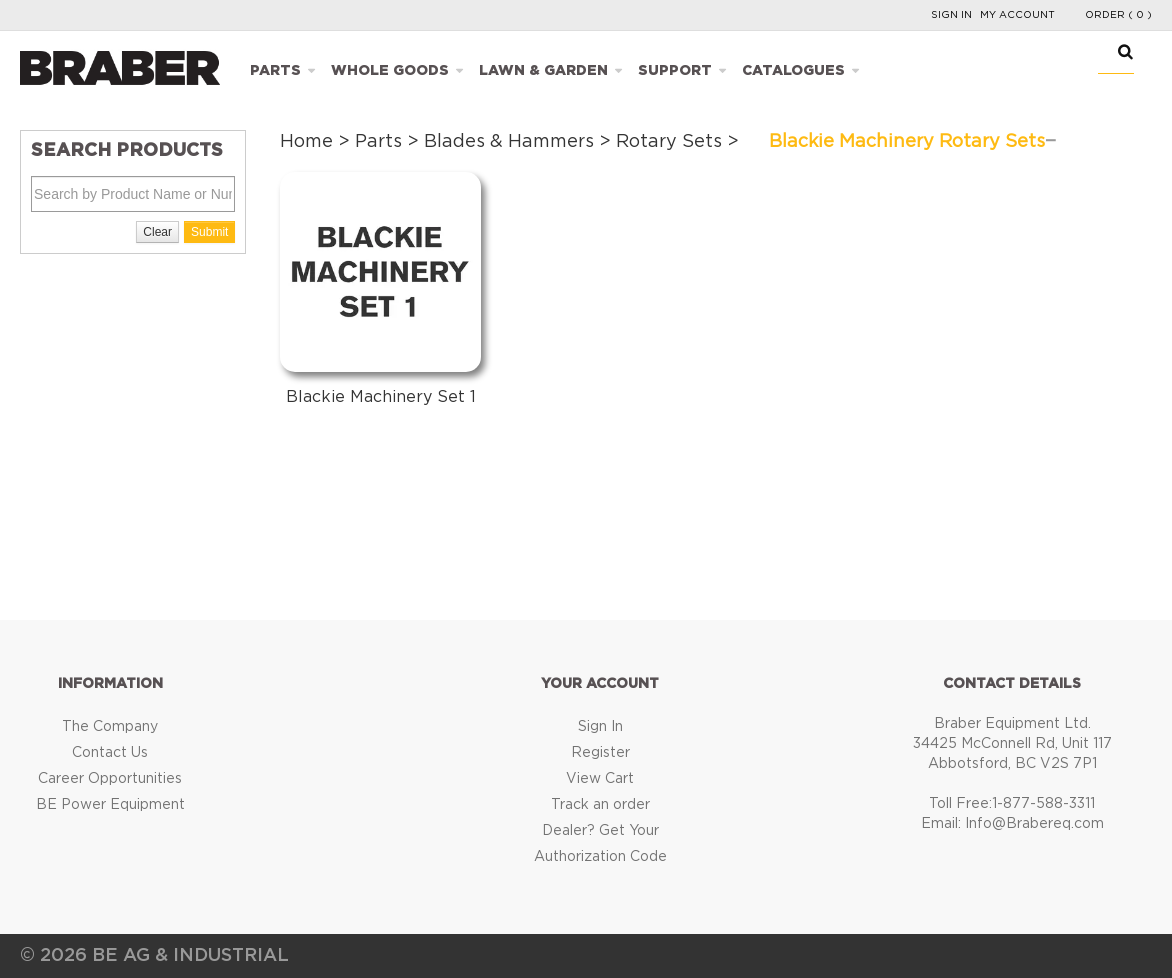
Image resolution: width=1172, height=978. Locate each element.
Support (675, 71)
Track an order (600, 805)
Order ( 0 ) (1118, 15)
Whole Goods (390, 71)
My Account (1017, 15)
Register (600, 753)
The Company (110, 727)
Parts (275, 71)
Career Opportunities (110, 779)
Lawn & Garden (543, 71)
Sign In (951, 15)
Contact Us (110, 753)
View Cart (600, 779)
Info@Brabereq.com (1034, 824)
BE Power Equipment (110, 805)
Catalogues (793, 71)
